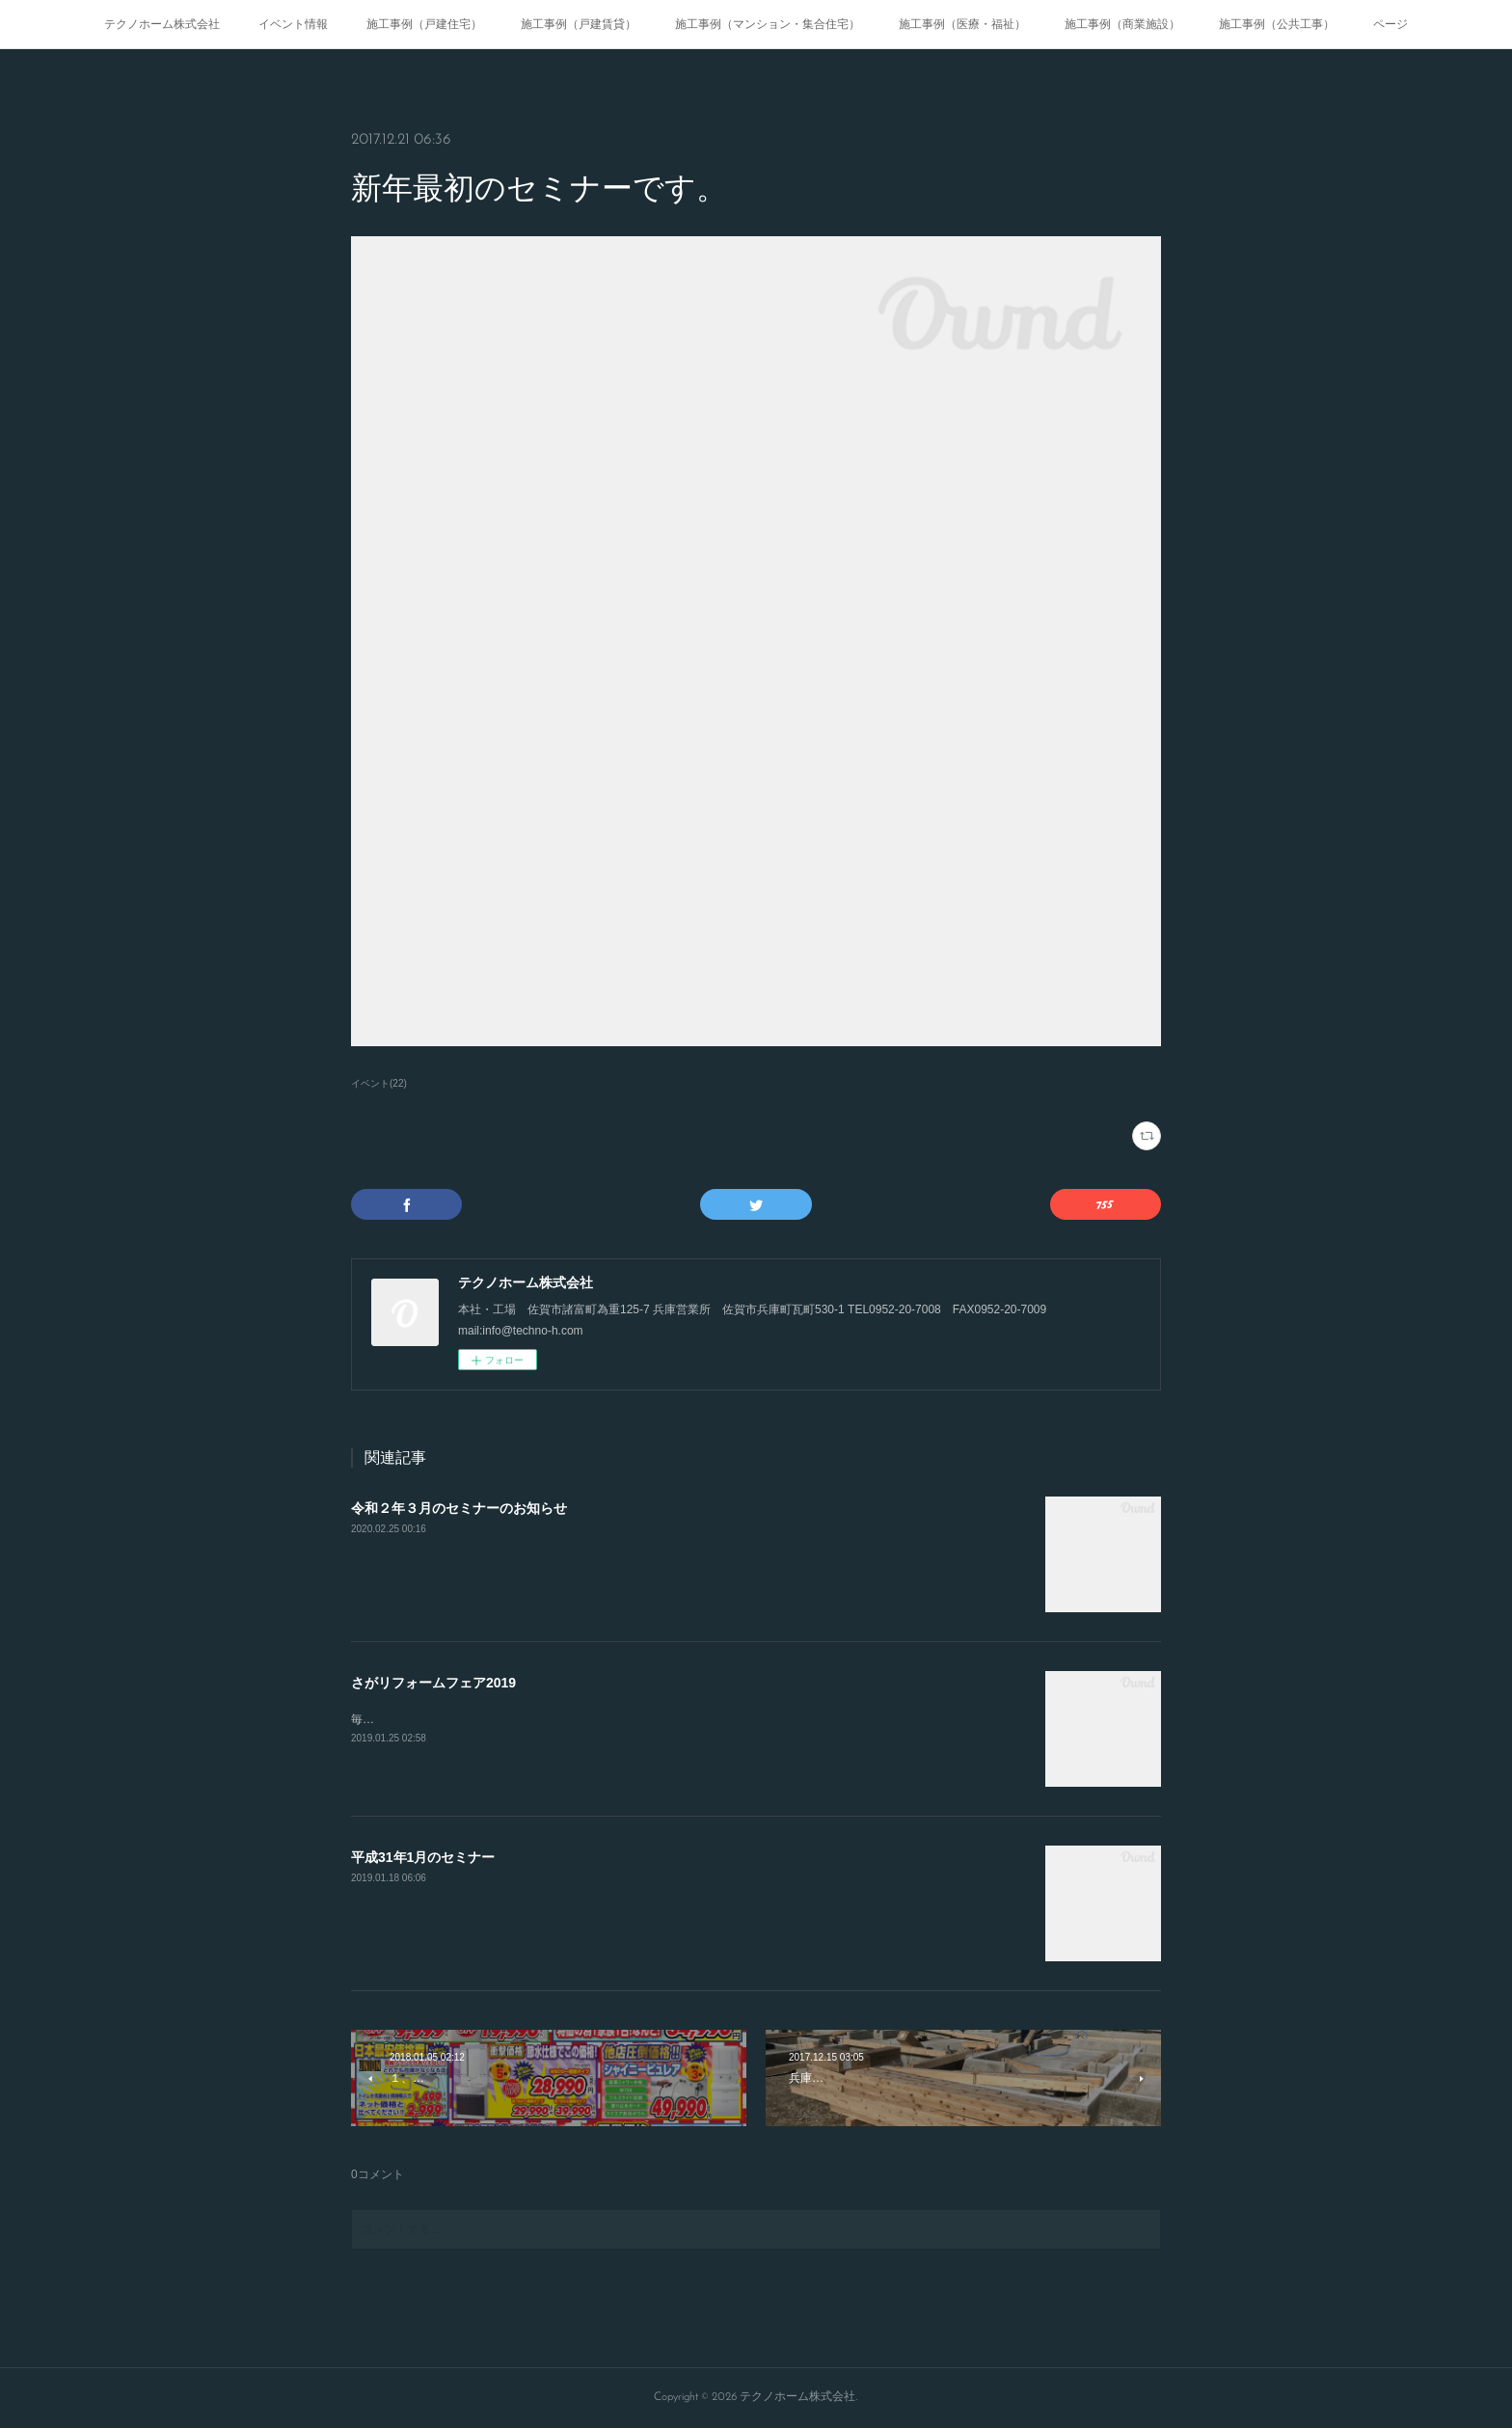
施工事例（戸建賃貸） (578, 24)
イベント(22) (379, 1083)
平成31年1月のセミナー (423, 1857)
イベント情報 (293, 24)
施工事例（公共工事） (1277, 24)
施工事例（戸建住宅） (424, 24)
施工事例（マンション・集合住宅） (767, 24)
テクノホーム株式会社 (162, 24)
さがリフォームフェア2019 (433, 1682)
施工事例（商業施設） (1122, 24)
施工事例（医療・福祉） (962, 24)
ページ (1390, 24)
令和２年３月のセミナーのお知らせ (459, 1508)
